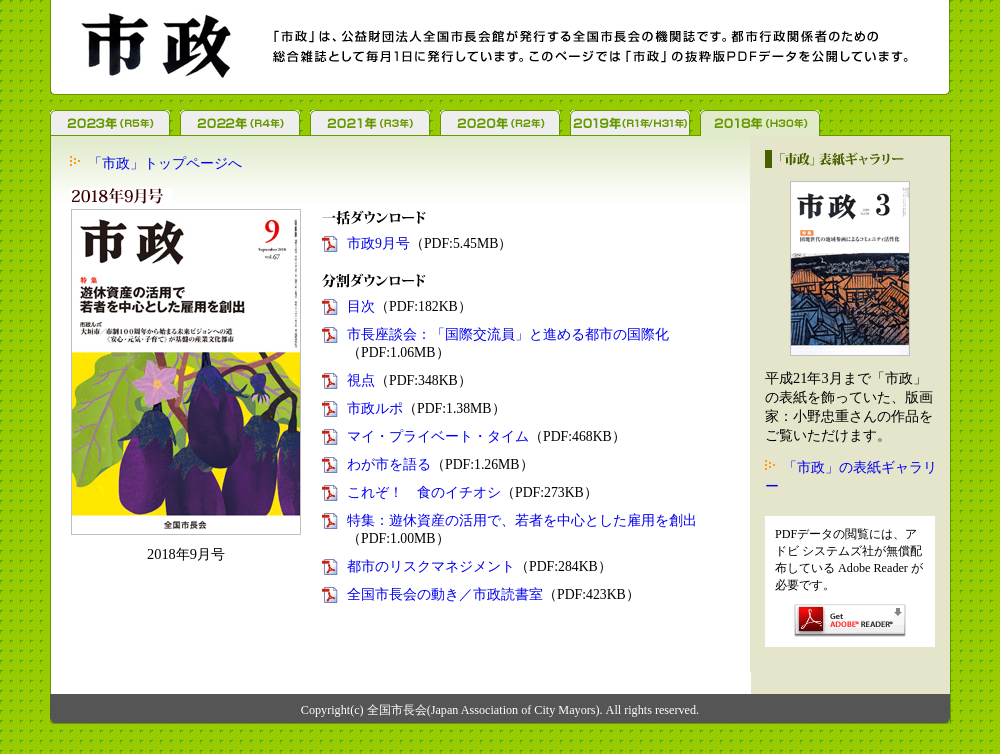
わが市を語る (389, 464)
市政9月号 (378, 243)
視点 (361, 380)
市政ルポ (375, 408)
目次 (361, 306)
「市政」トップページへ (165, 163)
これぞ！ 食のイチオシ (424, 492)
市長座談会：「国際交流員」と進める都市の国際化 (508, 334)
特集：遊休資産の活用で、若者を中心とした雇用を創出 (522, 520)
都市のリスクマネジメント (431, 566)
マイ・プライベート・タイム (438, 436)
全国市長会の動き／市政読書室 (445, 594)
